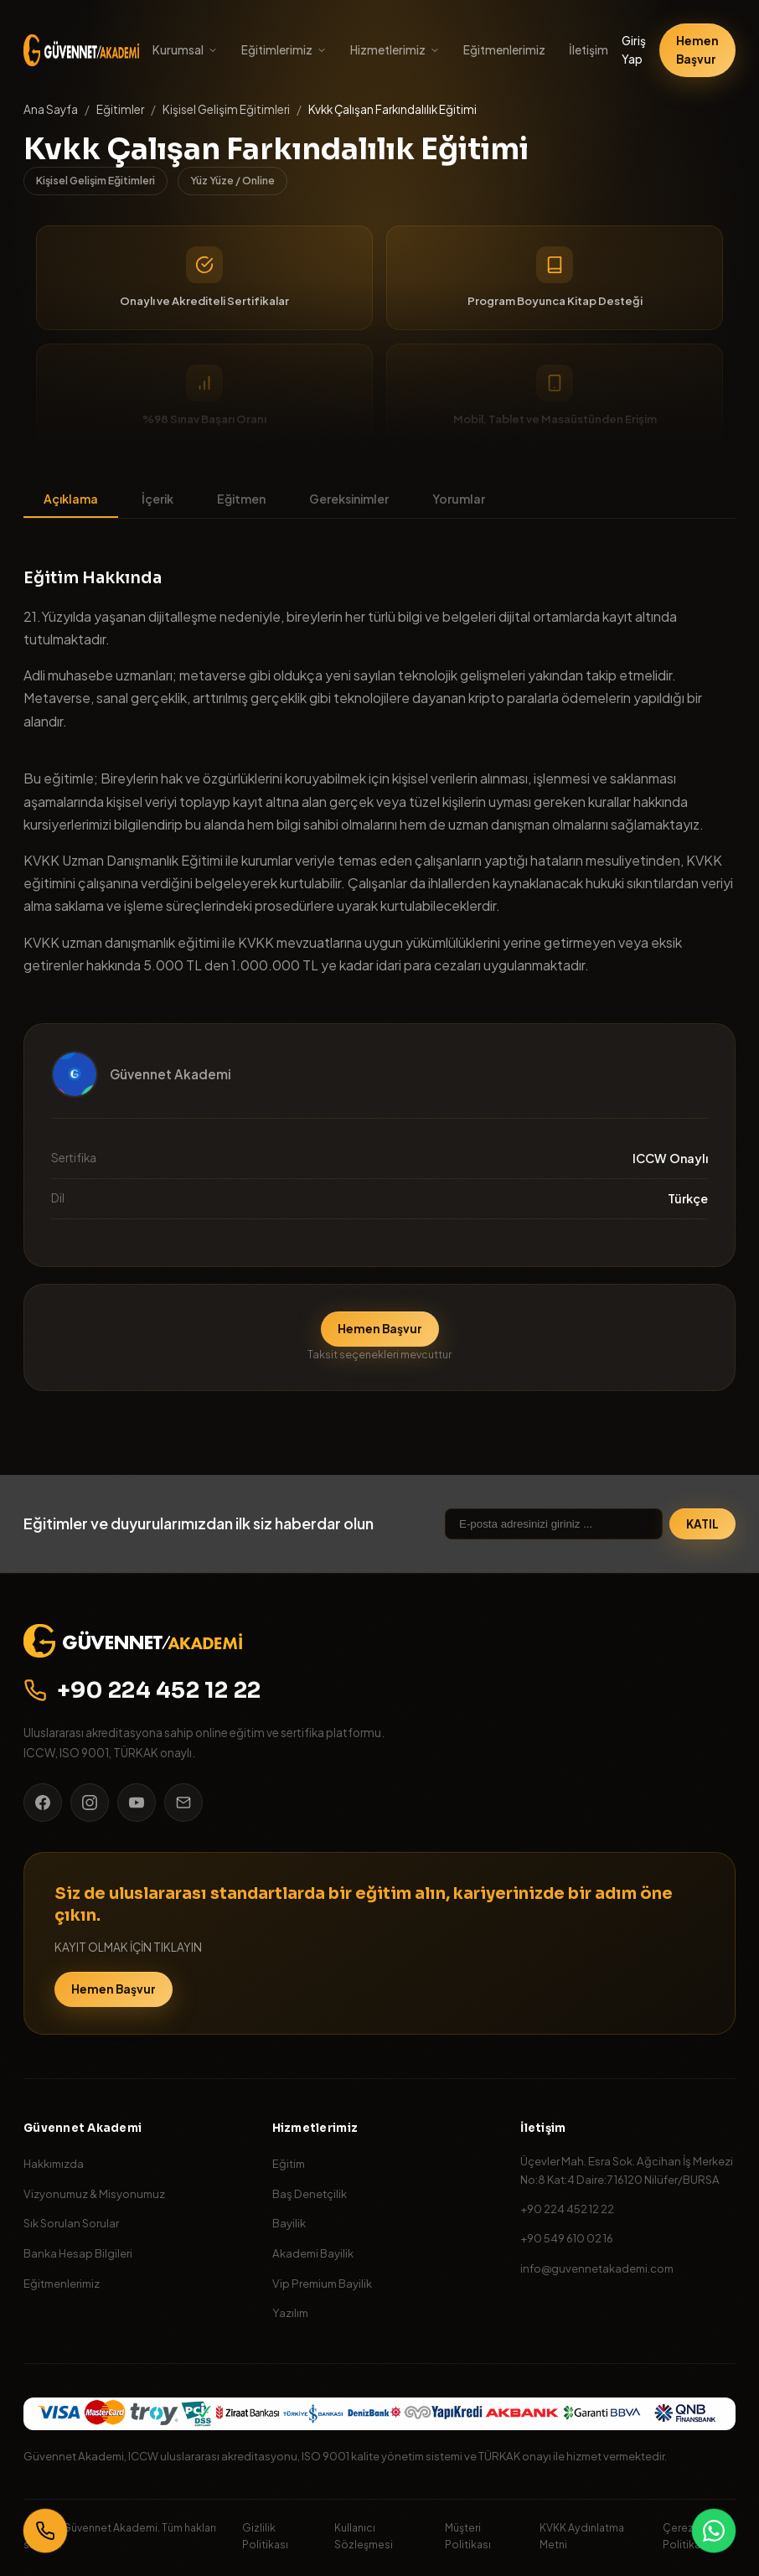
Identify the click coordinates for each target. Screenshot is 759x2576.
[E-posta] (183, 1802)
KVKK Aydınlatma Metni (582, 2535)
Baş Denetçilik (309, 2193)
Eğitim (288, 2163)
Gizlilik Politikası (265, 2535)
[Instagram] (89, 1802)
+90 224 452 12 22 (142, 1690)
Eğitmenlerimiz (504, 50)
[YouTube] (136, 1802)
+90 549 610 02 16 (566, 2238)
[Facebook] (42, 1802)
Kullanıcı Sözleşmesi (363, 2535)
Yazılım (290, 2312)
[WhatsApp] (714, 2531)
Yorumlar (458, 498)
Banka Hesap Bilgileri (77, 2253)
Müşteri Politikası (468, 2535)
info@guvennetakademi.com (597, 2268)
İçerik (157, 498)
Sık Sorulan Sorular (71, 2223)
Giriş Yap (634, 50)
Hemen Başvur (697, 50)
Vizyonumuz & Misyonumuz (94, 2193)
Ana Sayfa (50, 109)
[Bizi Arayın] (45, 2531)
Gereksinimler (349, 498)
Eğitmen (241, 498)
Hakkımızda (53, 2163)
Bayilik (289, 2223)
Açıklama (71, 498)
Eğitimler (120, 109)
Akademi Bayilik (313, 2253)
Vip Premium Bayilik (322, 2283)
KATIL (702, 1524)
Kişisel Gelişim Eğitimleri (226, 109)
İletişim (588, 50)
